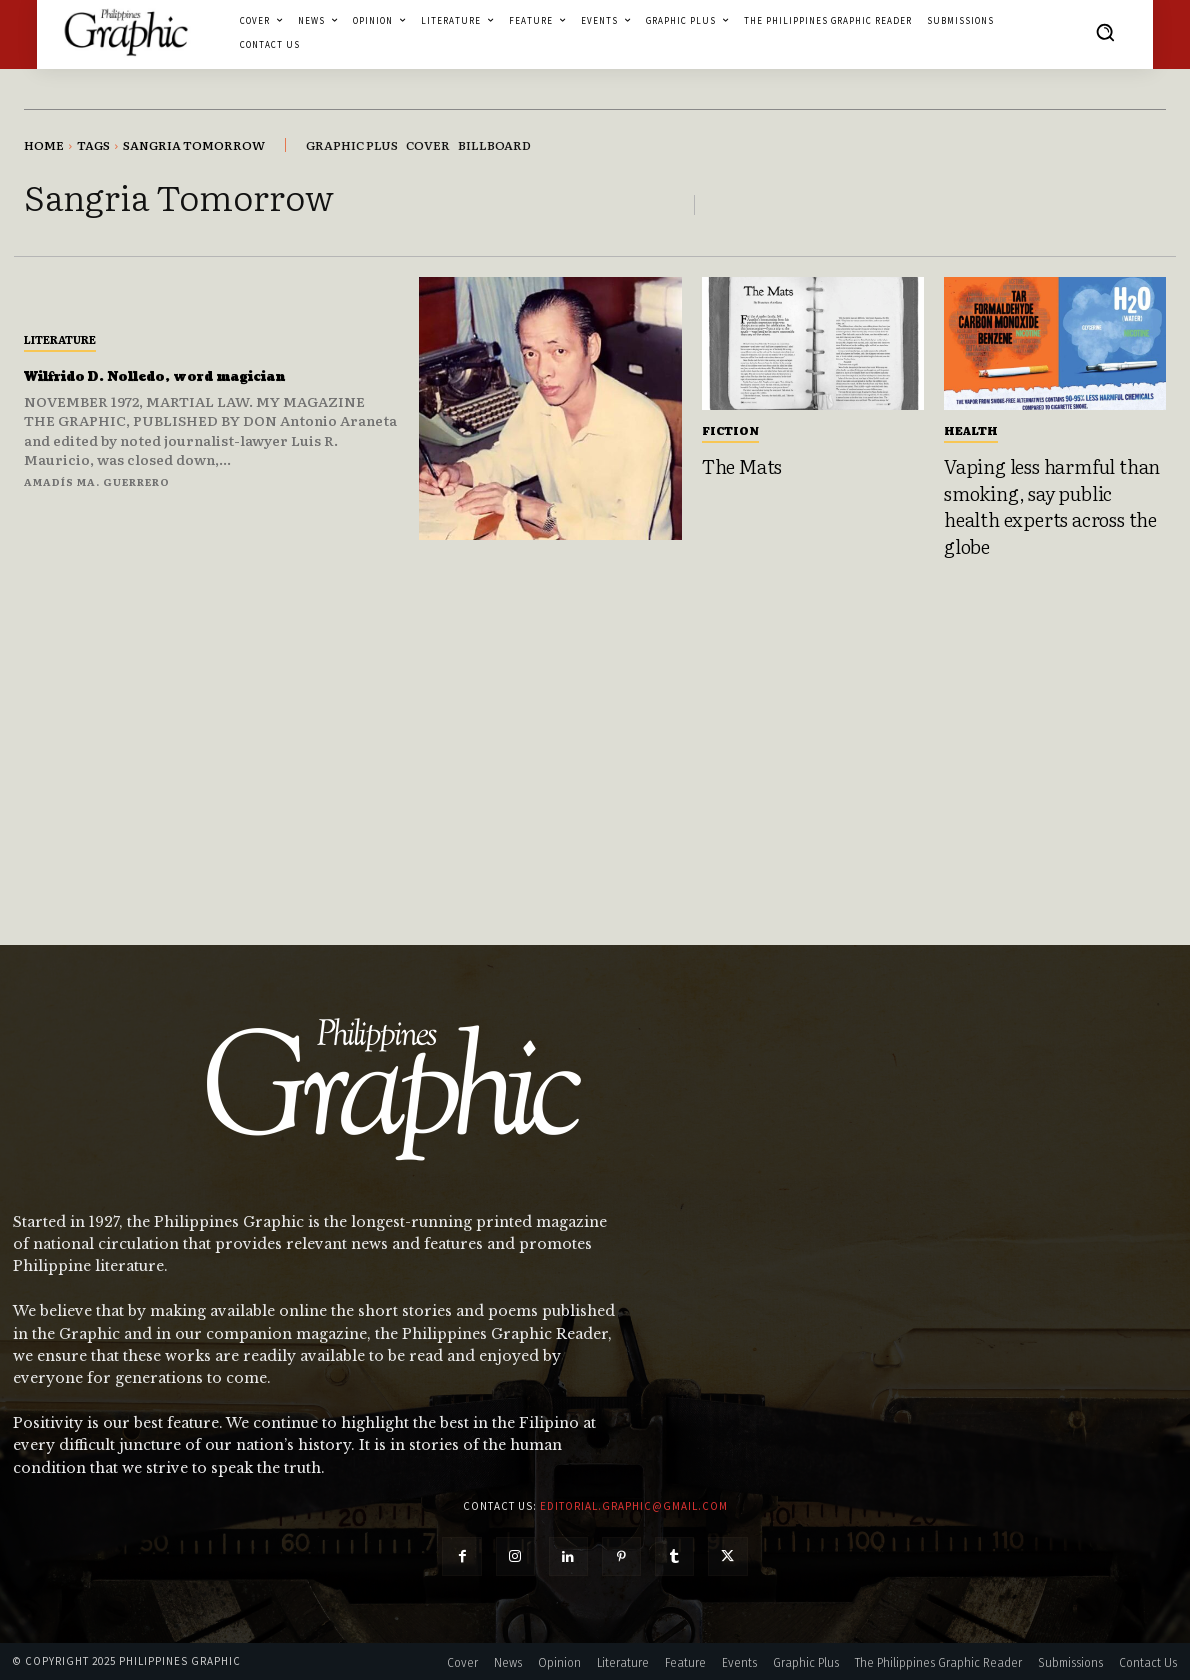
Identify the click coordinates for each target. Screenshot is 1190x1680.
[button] (1105, 32)
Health (971, 430)
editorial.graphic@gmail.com (634, 1506)
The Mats (742, 466)
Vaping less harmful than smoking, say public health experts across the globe (1052, 506)
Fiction (730, 430)
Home (44, 145)
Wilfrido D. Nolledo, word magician (163, 375)
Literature (60, 328)
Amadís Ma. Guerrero (97, 492)
